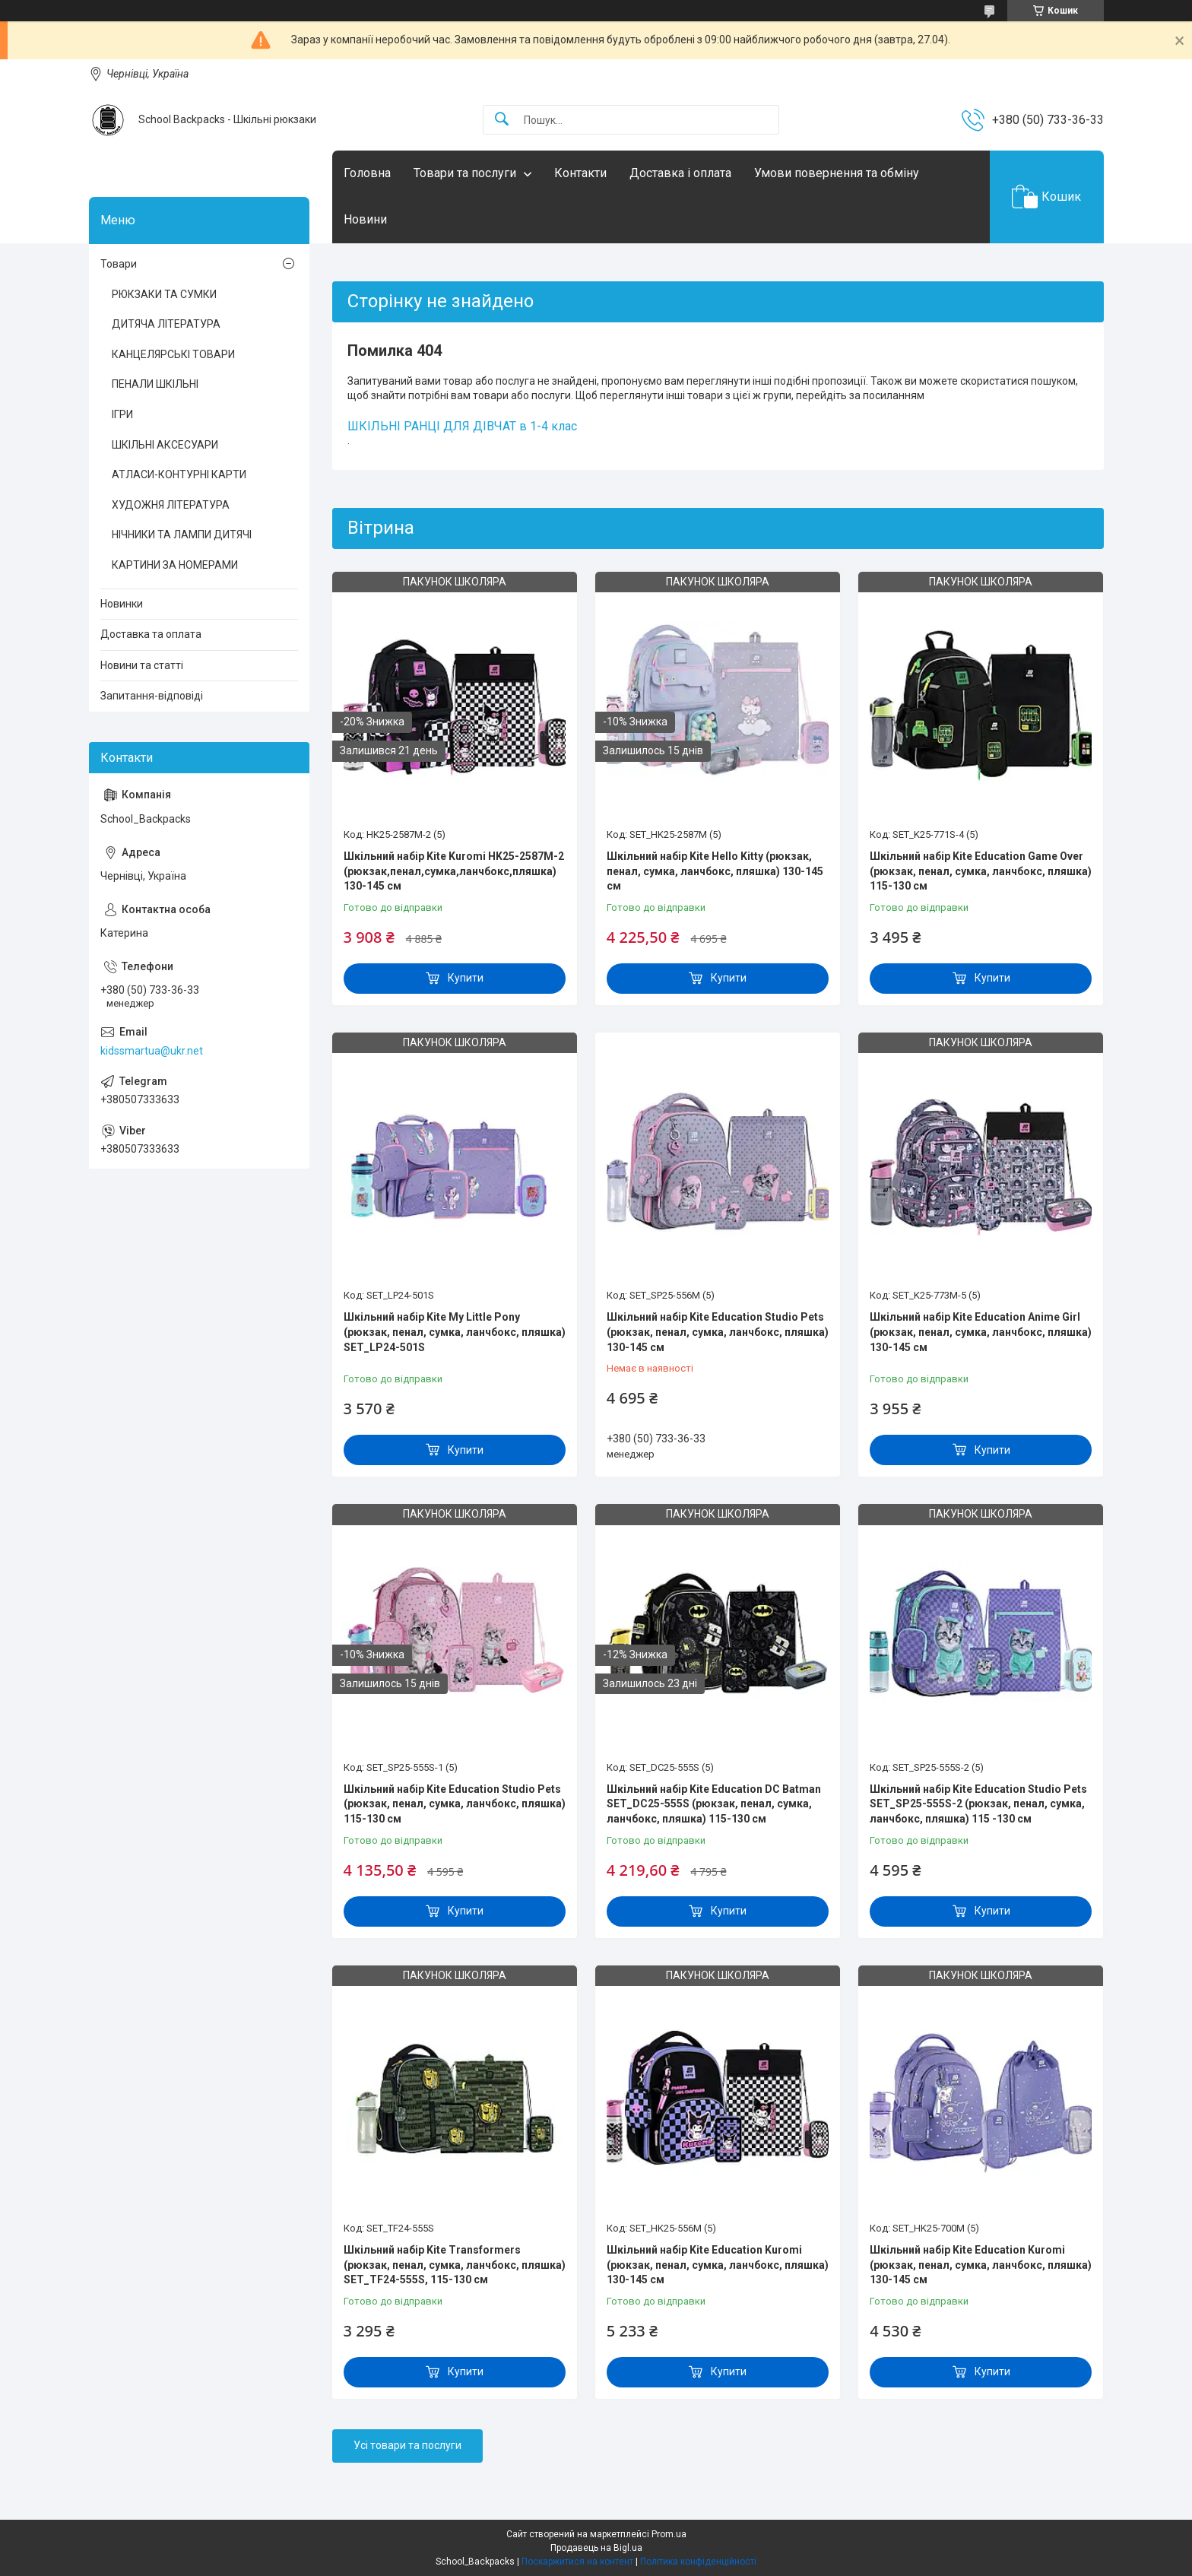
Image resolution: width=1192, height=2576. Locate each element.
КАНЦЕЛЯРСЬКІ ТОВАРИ (173, 354)
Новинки (121, 604)
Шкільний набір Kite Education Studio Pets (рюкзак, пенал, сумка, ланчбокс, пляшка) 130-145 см (718, 1332)
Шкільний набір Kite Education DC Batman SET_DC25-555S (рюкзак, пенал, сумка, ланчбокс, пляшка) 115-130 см (714, 1804)
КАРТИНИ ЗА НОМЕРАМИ (175, 565)
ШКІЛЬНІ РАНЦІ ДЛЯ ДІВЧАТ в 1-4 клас (462, 426)
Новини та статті (141, 665)
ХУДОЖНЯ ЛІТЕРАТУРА (171, 505)
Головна (367, 173)
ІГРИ (122, 414)
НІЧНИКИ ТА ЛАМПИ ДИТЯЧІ (182, 534)
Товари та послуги (465, 173)
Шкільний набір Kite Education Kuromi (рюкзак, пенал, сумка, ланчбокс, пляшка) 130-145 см (718, 2265)
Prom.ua (668, 2534)
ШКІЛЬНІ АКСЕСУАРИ (165, 445)
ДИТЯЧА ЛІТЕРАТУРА (166, 324)
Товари (118, 264)
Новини (365, 219)
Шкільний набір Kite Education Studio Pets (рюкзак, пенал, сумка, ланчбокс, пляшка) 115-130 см (455, 1804)
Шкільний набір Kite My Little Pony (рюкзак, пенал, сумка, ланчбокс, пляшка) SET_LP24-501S (455, 1332)
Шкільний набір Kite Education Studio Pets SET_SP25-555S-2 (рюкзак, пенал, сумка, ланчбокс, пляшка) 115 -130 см (978, 1804)
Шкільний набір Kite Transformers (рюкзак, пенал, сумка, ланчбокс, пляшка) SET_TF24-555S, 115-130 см (455, 2265)
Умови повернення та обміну (836, 173)
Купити (465, 978)
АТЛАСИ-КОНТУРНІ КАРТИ (179, 474)
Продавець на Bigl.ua (596, 2548)
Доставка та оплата (150, 634)
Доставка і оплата (680, 173)
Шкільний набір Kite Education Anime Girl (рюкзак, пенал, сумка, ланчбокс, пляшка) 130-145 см (981, 1332)
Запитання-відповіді (151, 696)
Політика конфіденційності (698, 2561)
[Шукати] (501, 120)
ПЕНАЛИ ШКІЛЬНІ (155, 384)
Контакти (580, 173)
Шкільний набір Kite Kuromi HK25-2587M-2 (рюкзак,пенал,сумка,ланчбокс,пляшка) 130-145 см (454, 871)
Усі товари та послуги (407, 2445)
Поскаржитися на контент (577, 2561)
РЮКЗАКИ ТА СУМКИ (164, 294)
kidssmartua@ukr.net (151, 1051)
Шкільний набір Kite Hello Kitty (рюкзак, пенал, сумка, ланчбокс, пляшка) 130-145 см (715, 871)
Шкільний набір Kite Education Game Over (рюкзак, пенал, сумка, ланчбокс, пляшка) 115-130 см (981, 871)
